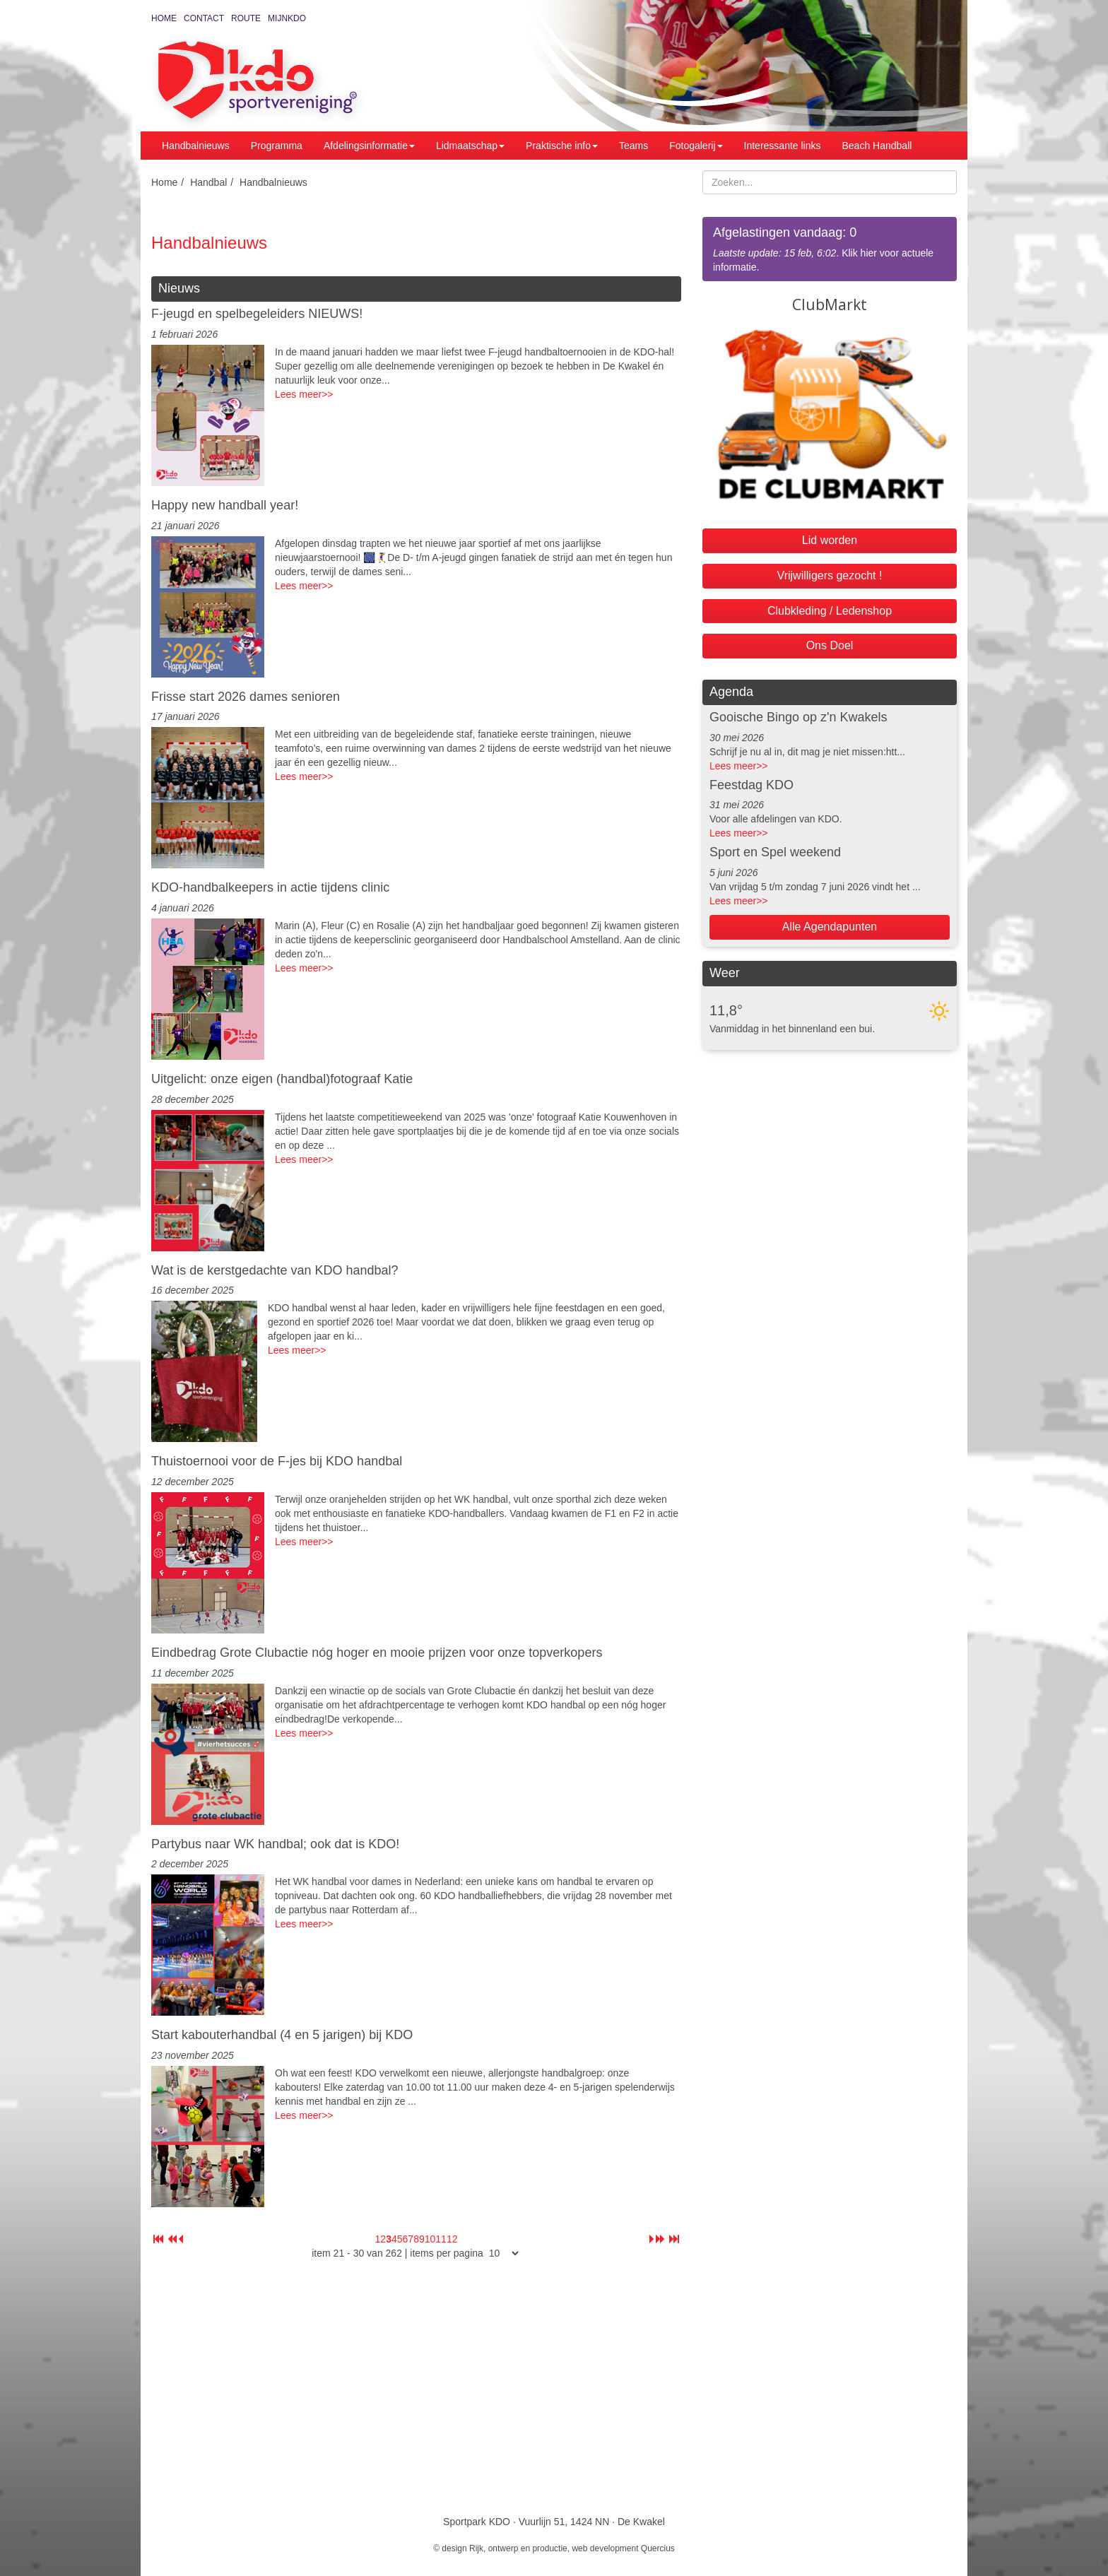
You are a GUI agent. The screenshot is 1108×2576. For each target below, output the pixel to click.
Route (246, 18)
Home (164, 18)
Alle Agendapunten (829, 927)
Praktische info (562, 145)
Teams (633, 145)
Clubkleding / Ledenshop (829, 611)
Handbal (208, 182)
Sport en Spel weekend (775, 852)
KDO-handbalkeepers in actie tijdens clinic (270, 887)
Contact (204, 18)
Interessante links (782, 145)
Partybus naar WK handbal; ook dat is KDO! (275, 1844)
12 (452, 2239)
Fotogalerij (695, 145)
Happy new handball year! (224, 505)
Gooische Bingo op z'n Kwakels (798, 717)
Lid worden (829, 540)
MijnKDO (287, 18)
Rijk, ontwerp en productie (518, 2548)
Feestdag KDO (751, 785)
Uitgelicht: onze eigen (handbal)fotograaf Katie (282, 1079)
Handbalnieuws (196, 145)
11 (441, 2239)
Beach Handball (877, 145)
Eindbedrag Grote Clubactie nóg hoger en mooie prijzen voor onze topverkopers (376, 1653)
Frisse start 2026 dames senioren (245, 697)
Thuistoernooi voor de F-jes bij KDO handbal (276, 1461)
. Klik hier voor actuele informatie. (829, 248)
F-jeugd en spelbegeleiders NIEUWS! (257, 314)
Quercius (658, 2548)
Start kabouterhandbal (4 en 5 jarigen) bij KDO (282, 2035)
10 (430, 2239)
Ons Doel (830, 645)
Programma (276, 145)
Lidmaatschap (470, 145)
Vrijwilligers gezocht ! (830, 575)
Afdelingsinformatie (369, 145)
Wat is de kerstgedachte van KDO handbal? (275, 1270)
